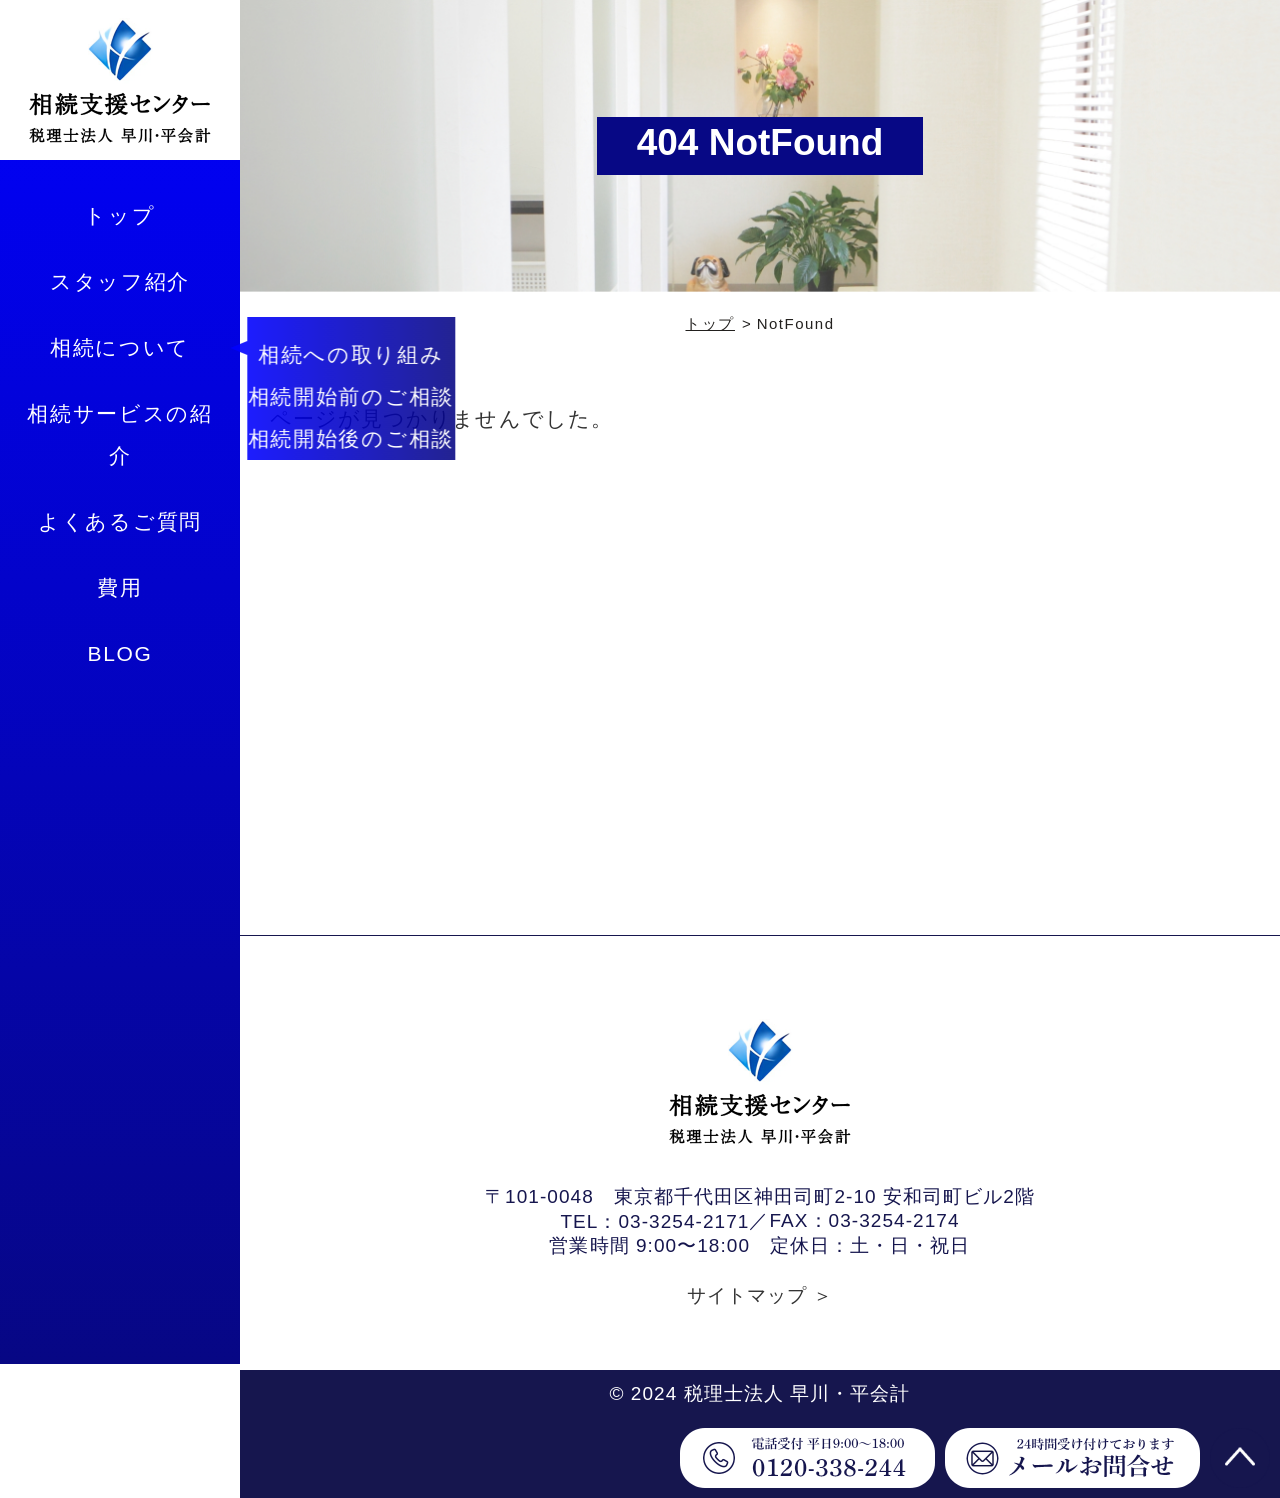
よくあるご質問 (120, 521)
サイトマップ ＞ (760, 1295)
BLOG (119, 653)
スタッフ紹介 (120, 281)
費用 (119, 587)
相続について (120, 347)
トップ (119, 215)
